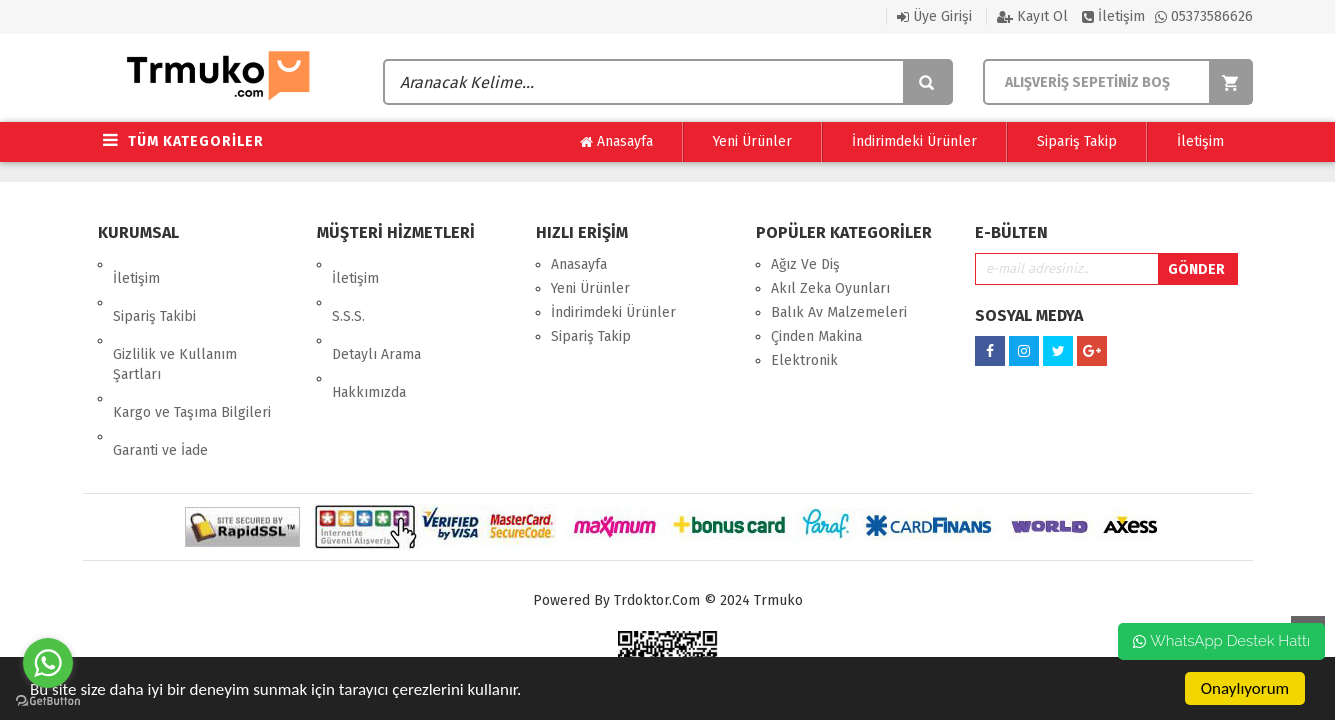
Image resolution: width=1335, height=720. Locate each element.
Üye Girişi (934, 16)
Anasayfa (616, 142)
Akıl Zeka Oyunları (830, 288)
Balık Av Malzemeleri (839, 312)
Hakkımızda (369, 336)
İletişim (1113, 16)
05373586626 (1204, 16)
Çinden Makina (816, 336)
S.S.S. (348, 288)
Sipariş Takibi (154, 288)
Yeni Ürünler (752, 141)
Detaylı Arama (376, 312)
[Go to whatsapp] (48, 663)
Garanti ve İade (160, 380)
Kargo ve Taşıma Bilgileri (192, 356)
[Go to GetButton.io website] (48, 700)
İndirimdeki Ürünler (914, 141)
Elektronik (804, 360)
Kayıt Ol (1032, 16)
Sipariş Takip (1077, 141)
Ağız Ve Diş (805, 264)
